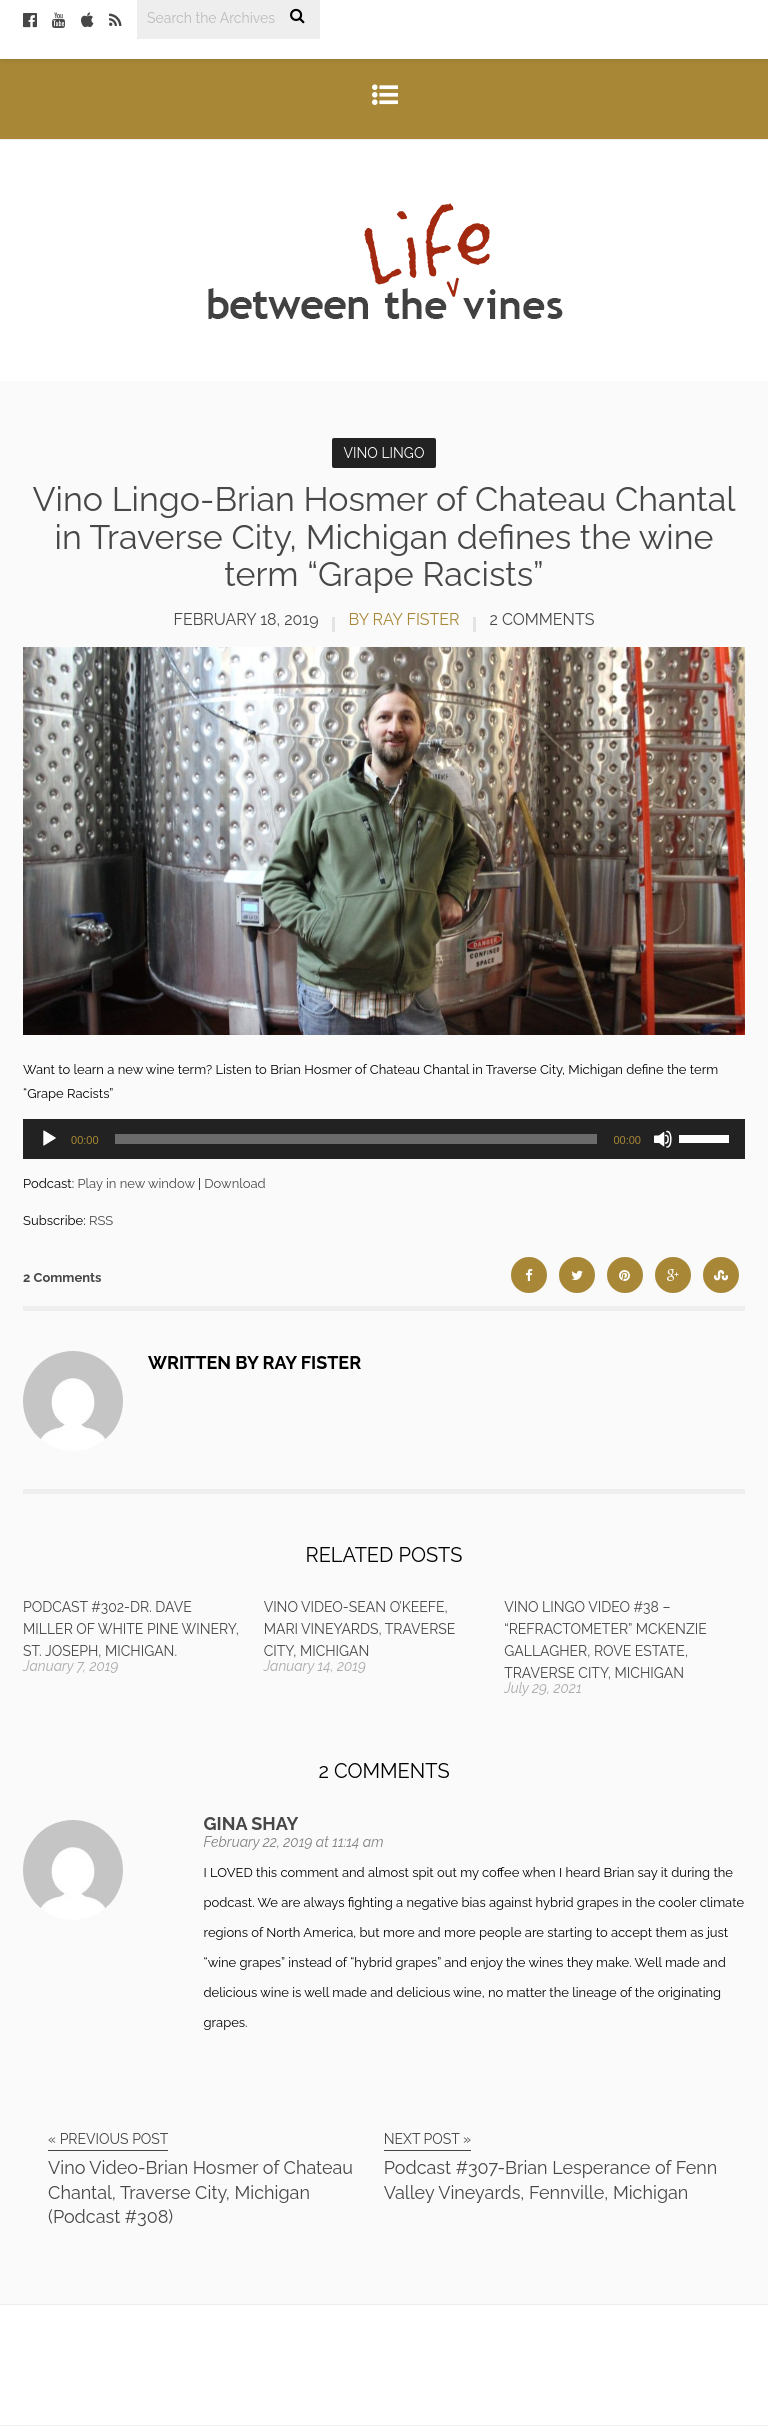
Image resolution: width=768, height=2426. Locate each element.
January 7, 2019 (71, 1666)
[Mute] (663, 1139)
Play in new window (135, 1183)
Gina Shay (251, 1823)
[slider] (356, 1139)
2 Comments (542, 619)
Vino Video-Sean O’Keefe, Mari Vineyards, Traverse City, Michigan (360, 1629)
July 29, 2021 (542, 1688)
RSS (101, 1220)
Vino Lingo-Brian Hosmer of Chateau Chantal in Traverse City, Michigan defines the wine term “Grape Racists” (384, 536)
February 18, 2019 (246, 619)
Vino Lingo (384, 453)
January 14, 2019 (315, 1666)
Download (234, 1183)
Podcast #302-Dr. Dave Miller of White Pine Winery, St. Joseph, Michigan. (131, 1629)
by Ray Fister (404, 619)
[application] (384, 1139)
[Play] (49, 1139)
